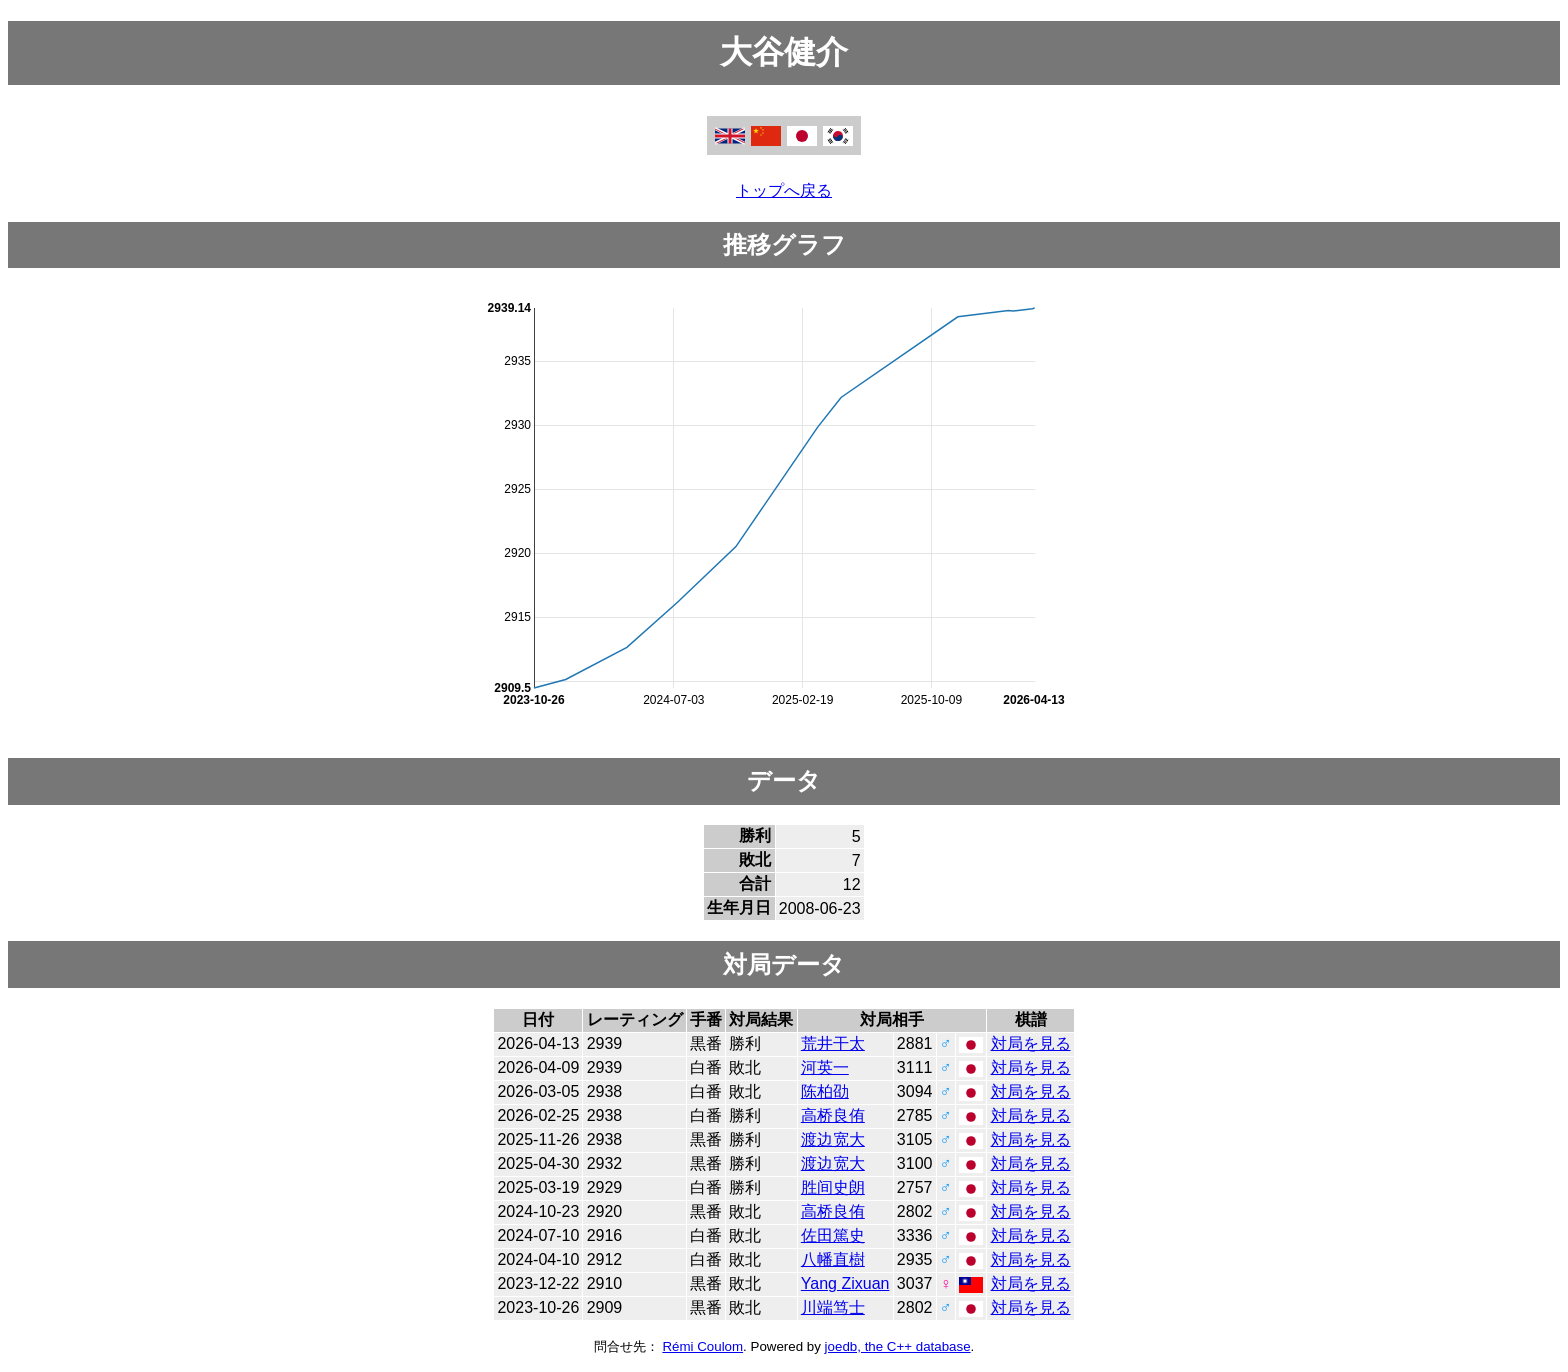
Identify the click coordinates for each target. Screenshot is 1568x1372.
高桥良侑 (833, 1115)
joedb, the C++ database (898, 1346)
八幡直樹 (833, 1259)
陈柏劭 (825, 1091)
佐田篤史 (833, 1235)
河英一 (825, 1067)
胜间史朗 (833, 1187)
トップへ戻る (784, 190)
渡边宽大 (833, 1139)
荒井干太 (833, 1043)
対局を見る (1031, 1043)
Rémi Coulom (702, 1346)
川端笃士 (833, 1307)
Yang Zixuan (845, 1283)
